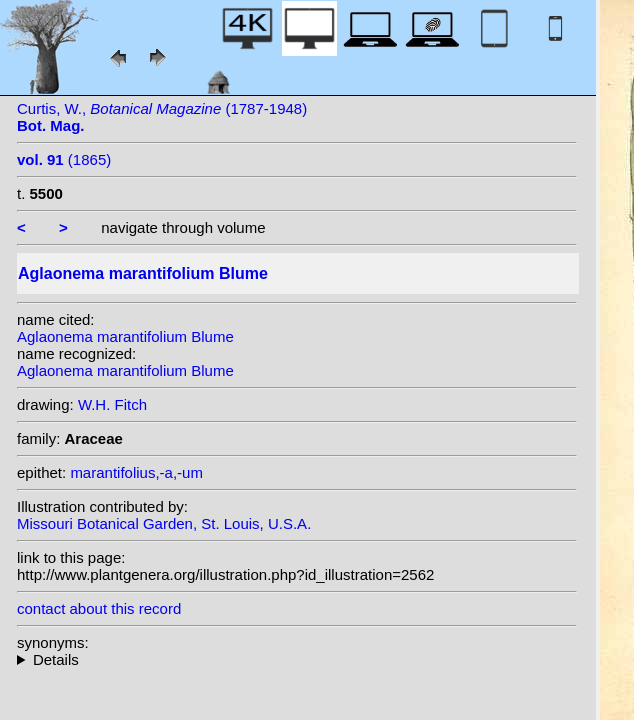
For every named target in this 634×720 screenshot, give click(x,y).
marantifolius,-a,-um (136, 472)
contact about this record (99, 608)
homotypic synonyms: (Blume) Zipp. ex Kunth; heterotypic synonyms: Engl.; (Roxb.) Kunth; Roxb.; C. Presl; (297, 659)
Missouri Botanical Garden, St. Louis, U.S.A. (164, 523)
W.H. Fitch (112, 404)
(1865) (64, 159)
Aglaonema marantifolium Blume (125, 336)
